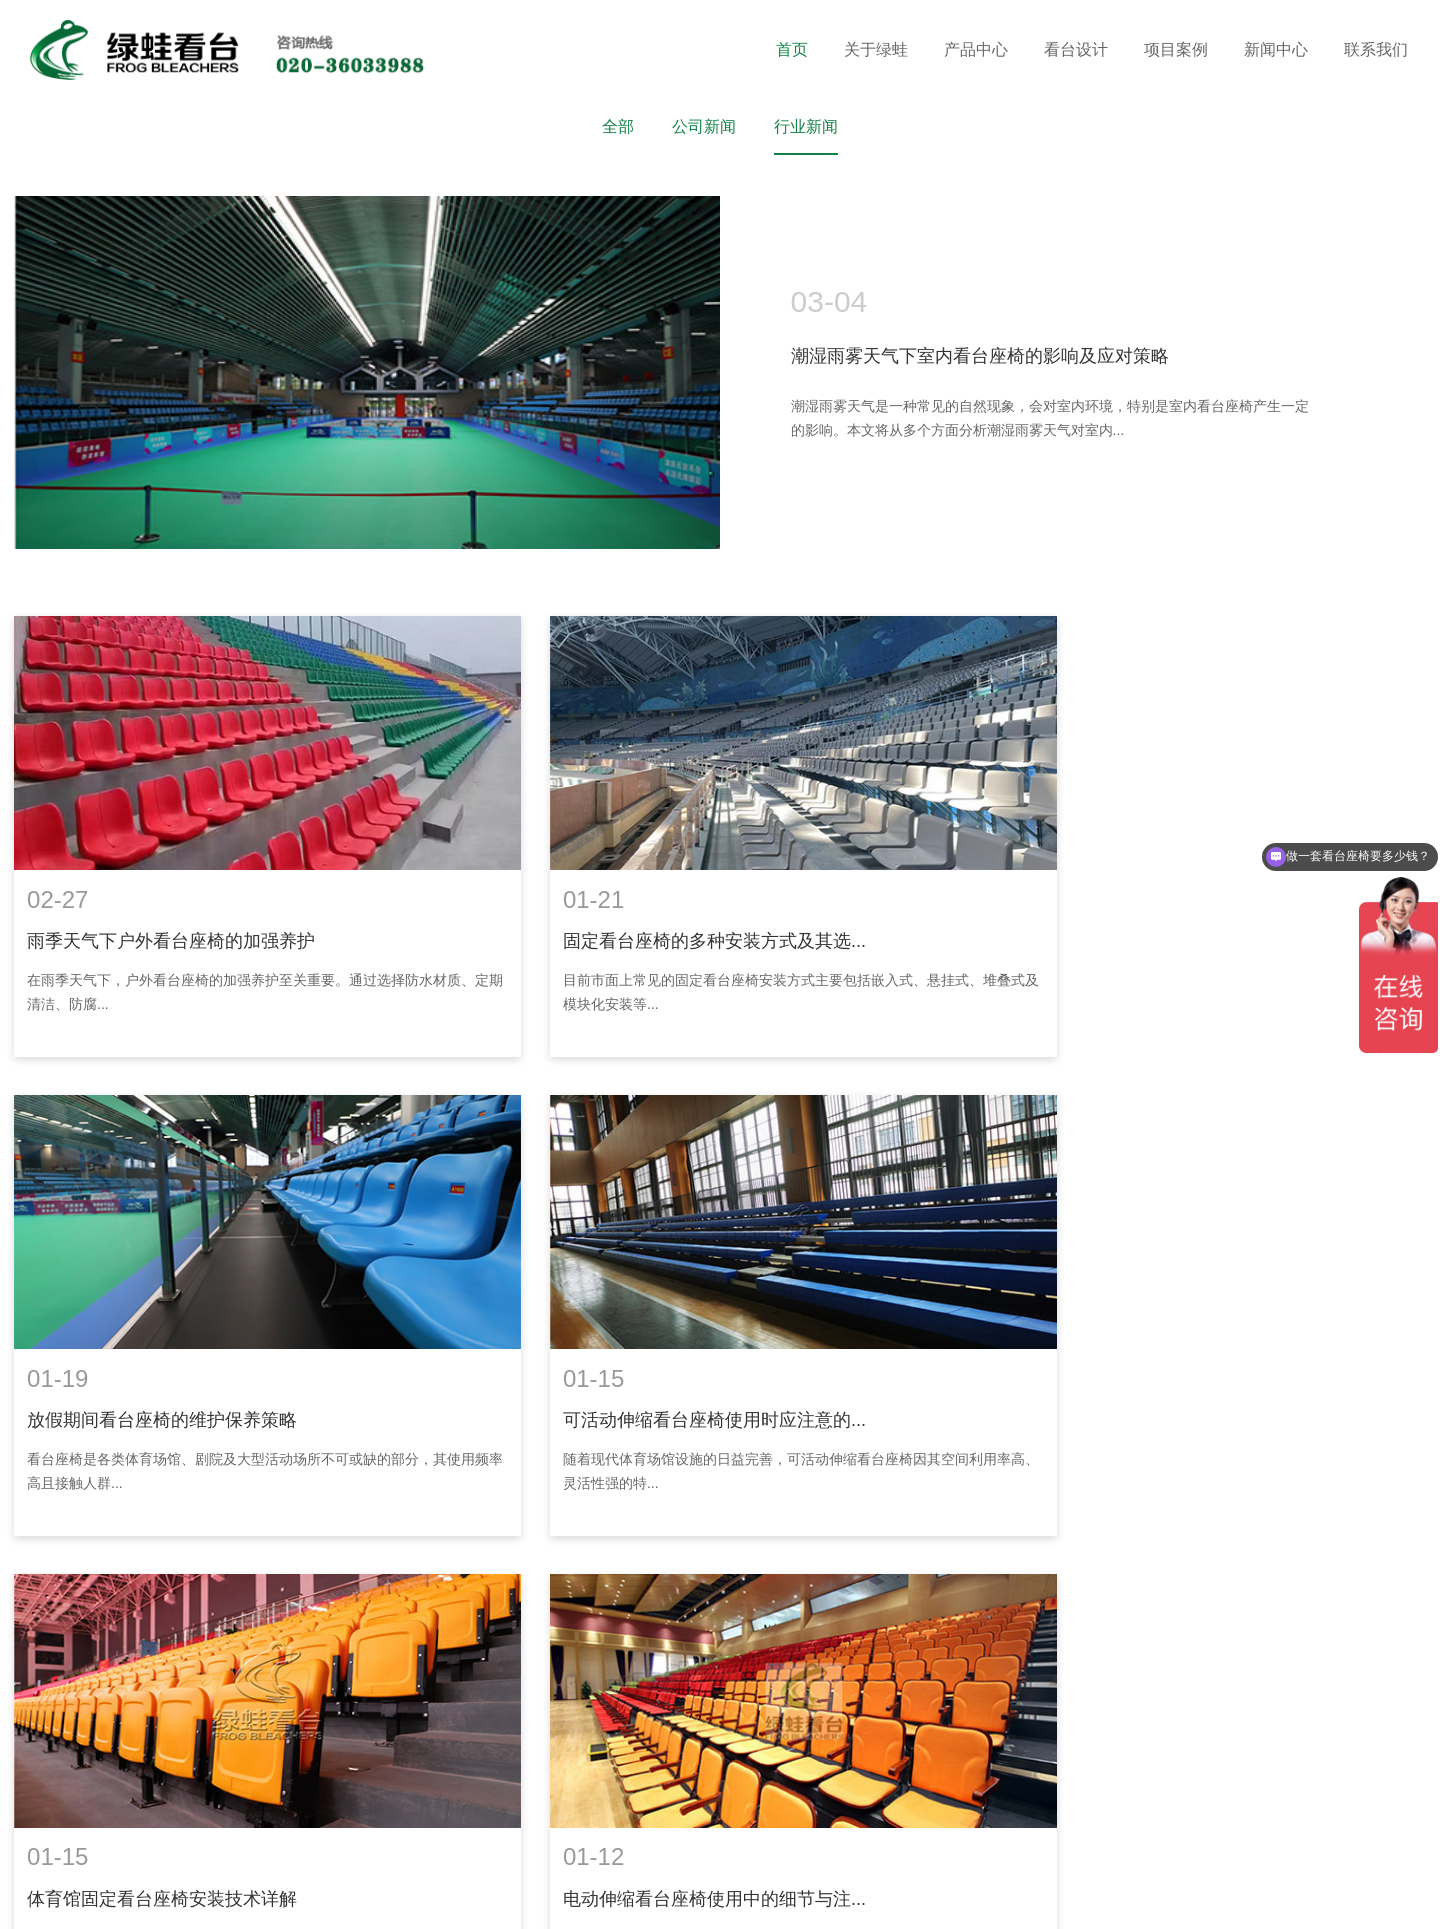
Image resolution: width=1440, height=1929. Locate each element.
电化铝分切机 (388, 1898)
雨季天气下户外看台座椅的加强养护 (170, 913)
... (822, 1540)
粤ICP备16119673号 (498, 1876)
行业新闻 (806, 126)
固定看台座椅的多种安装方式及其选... (656, 913)
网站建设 (657, 1898)
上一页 (514, 1540)
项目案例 (1176, 49)
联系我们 (1376, 49)
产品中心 (976, 49)
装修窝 (113, 1898)
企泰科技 (727, 1898)
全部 (618, 126)
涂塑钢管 (166, 1898)
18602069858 (610, 1781)
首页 (792, 49)
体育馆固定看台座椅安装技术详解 (640, 1362)
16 (867, 1540)
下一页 (926, 1540)
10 (775, 1540)
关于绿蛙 (876, 49)
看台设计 (1076, 49)
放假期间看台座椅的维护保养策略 (1120, 913)
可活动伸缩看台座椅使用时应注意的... (177, 1362)
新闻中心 (1276, 49)
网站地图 (601, 1876)
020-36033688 (468, 1781)
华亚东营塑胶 (240, 1898)
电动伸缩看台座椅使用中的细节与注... (1136, 1362)
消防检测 (462, 1898)
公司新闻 (704, 126)
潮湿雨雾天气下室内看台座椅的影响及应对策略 (980, 357)
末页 (990, 1540)
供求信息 (314, 1898)
